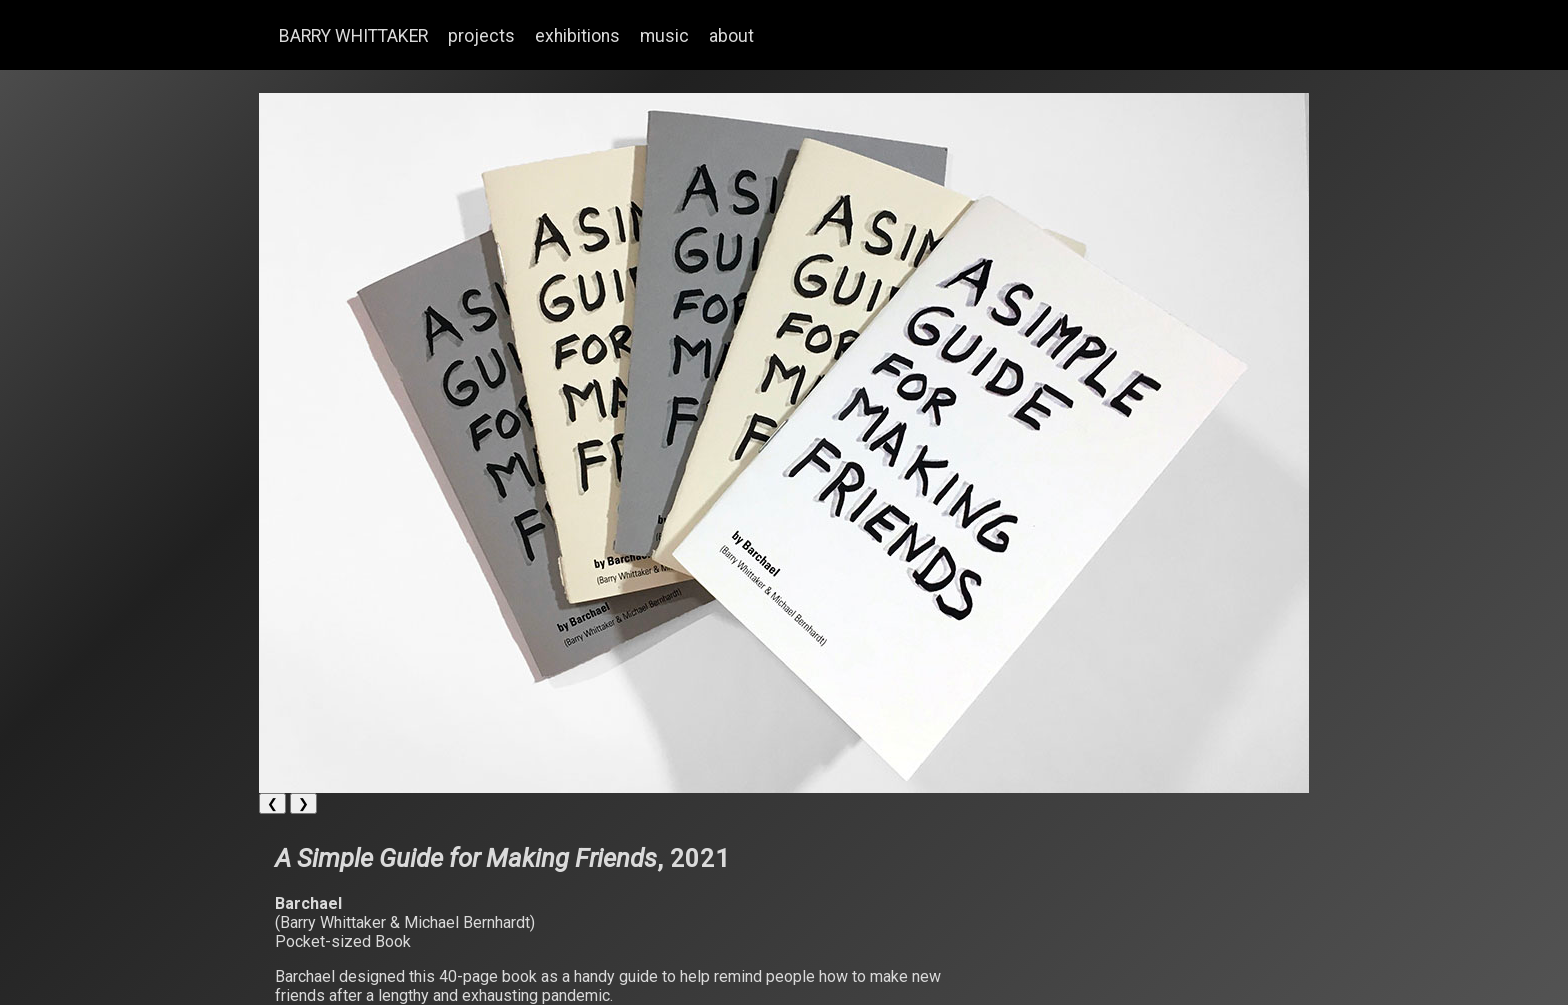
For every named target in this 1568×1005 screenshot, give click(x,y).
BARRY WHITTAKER (353, 36)
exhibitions (577, 36)
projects (481, 36)
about (731, 36)
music (664, 36)
